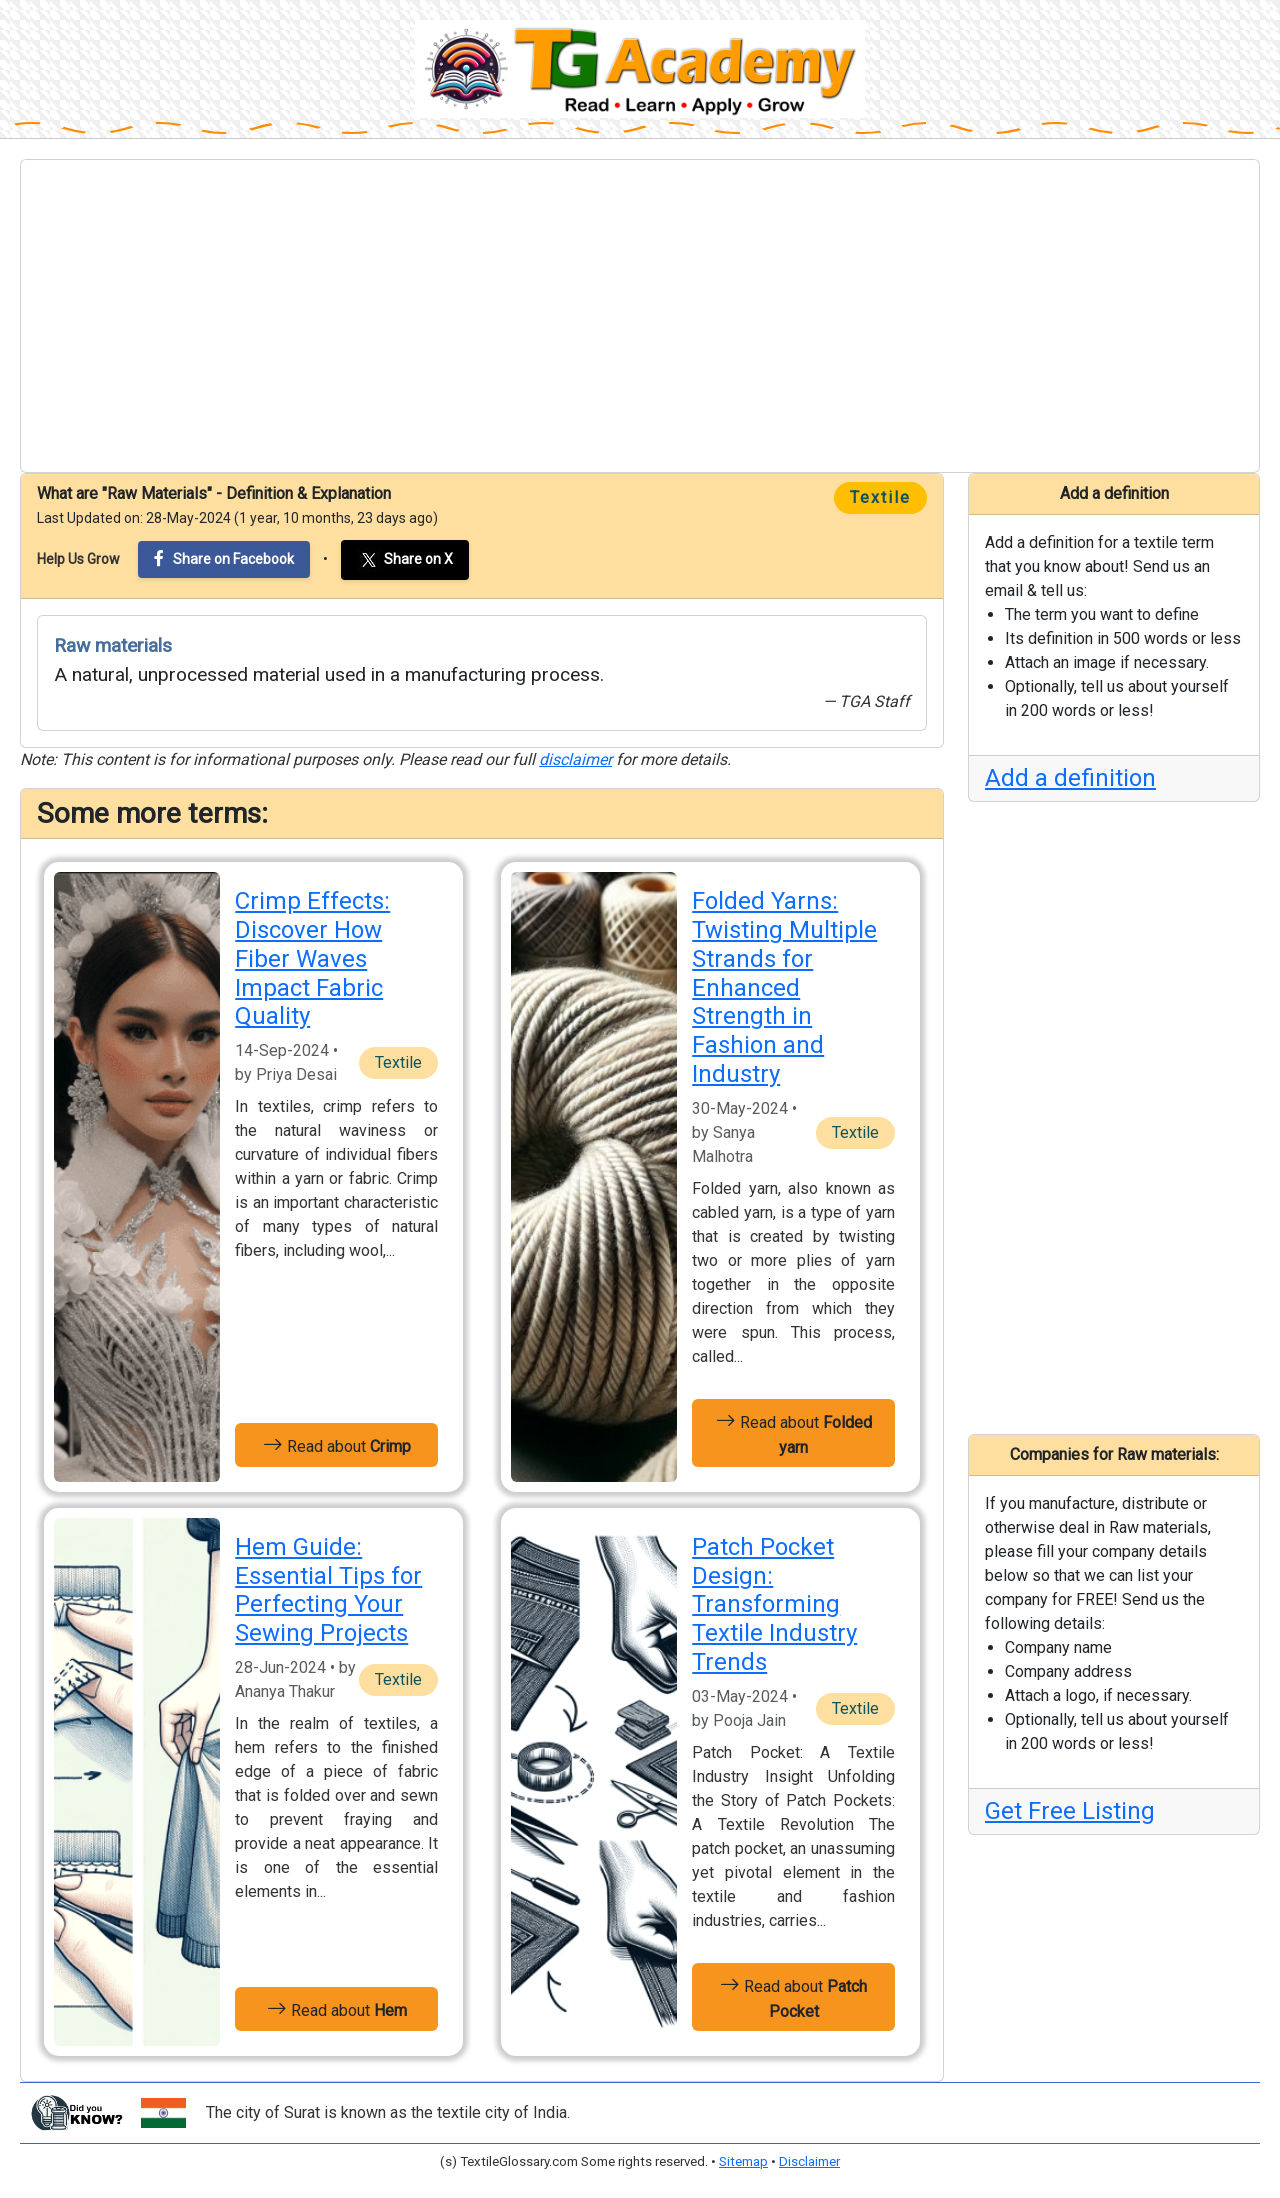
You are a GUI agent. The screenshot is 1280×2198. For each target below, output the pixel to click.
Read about (337, 1445)
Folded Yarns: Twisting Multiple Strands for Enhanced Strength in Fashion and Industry (784, 987)
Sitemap (743, 2161)
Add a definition (1070, 778)
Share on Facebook (224, 558)
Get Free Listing (1070, 1811)
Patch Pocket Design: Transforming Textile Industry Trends (774, 1604)
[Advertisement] (640, 316)
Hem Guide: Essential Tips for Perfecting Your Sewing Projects (328, 1590)
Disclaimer (809, 2161)
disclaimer (575, 759)
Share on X (405, 560)
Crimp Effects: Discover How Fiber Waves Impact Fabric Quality (312, 958)
